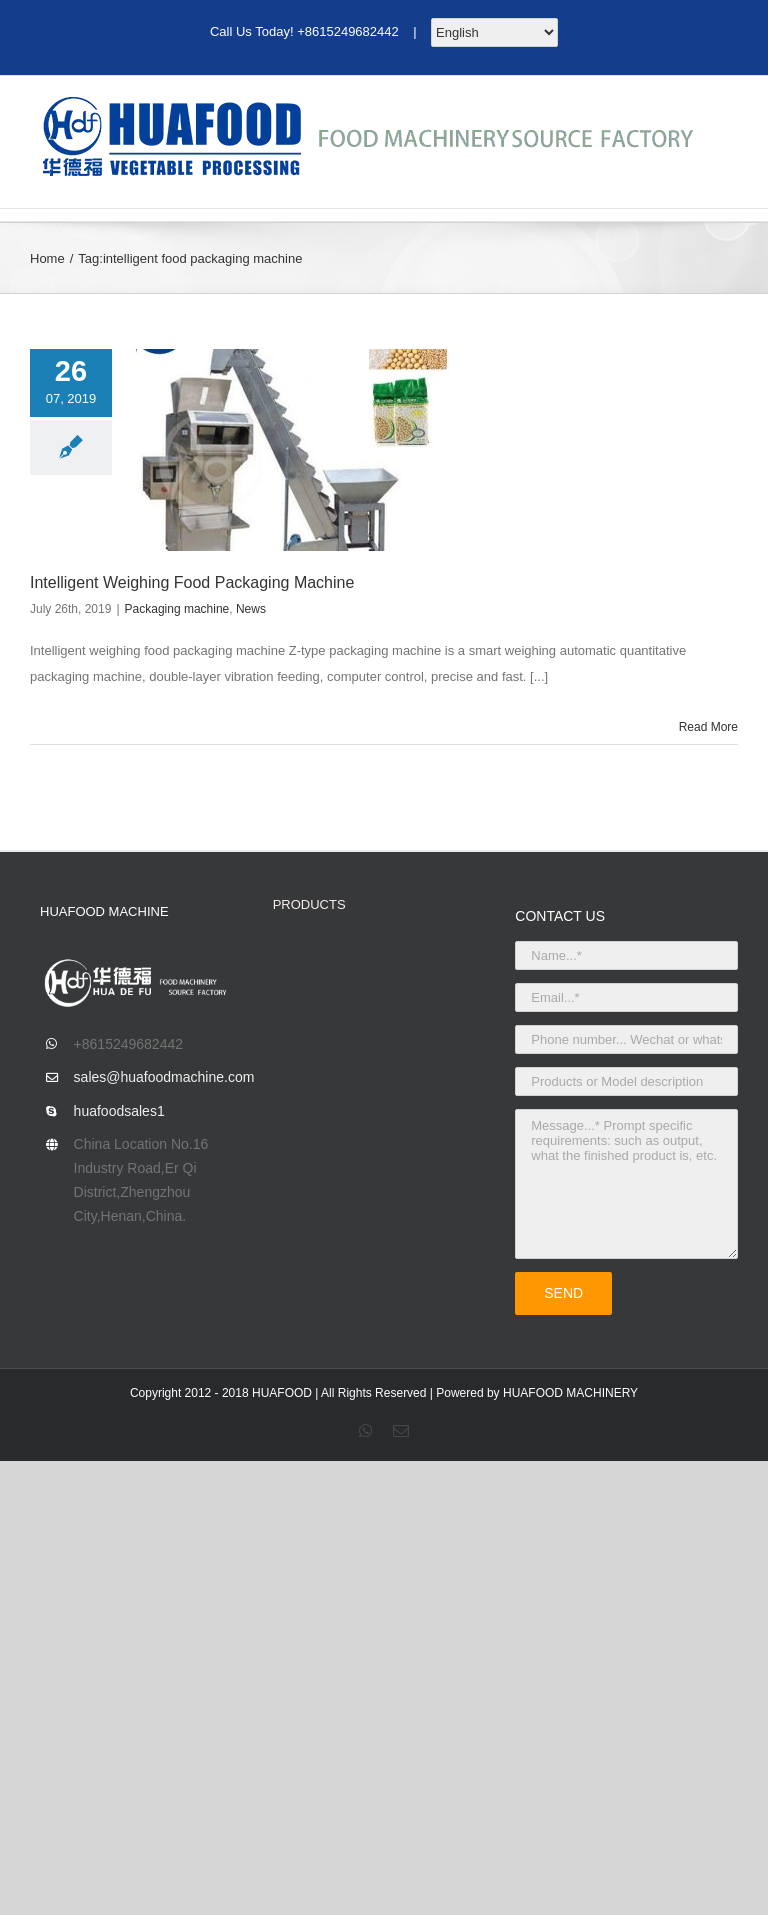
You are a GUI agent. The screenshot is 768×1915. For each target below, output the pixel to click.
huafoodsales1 (119, 1111)
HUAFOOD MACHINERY (570, 1393)
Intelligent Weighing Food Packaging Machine (192, 582)
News (251, 609)
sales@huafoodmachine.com (158, 1077)
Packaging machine (177, 609)
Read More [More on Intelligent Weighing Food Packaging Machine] (708, 727)
